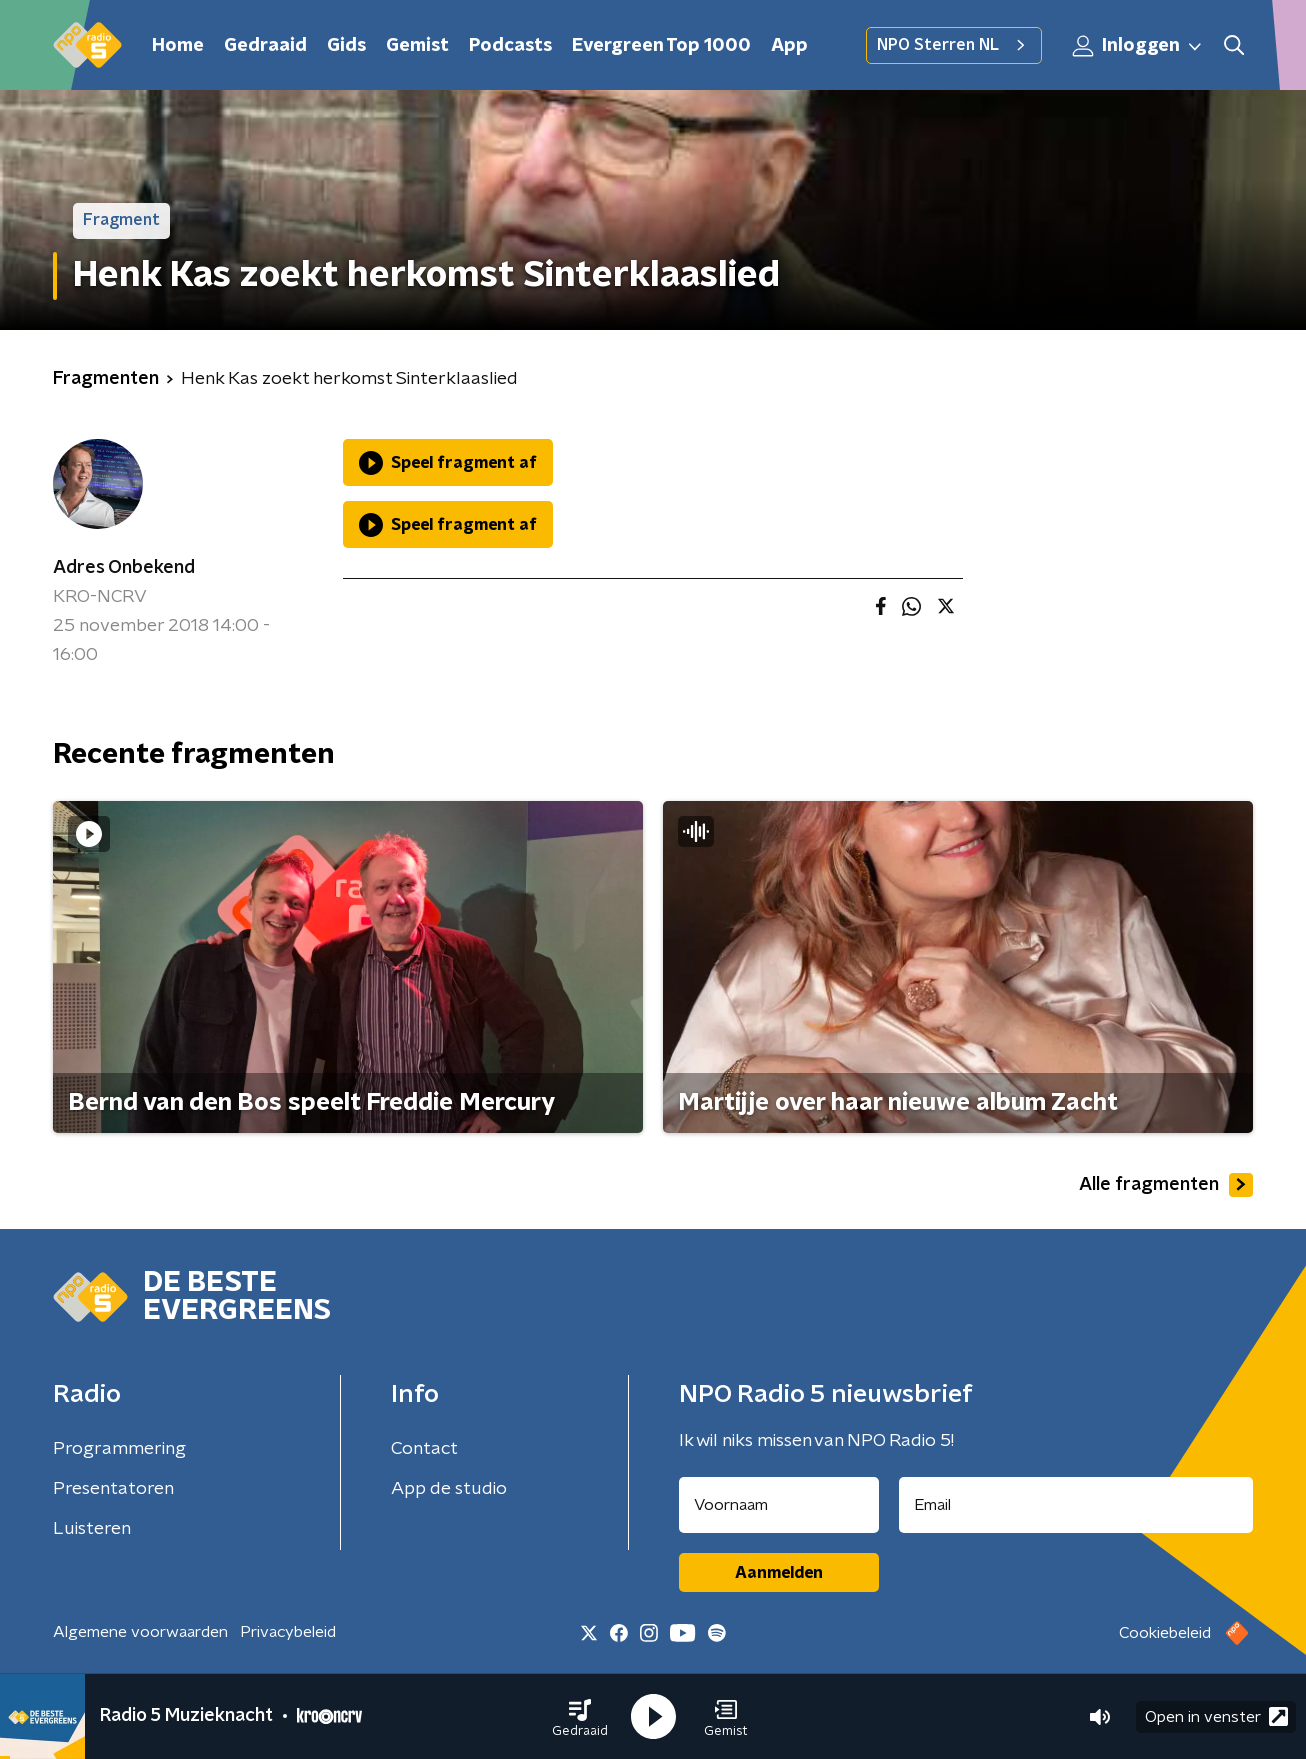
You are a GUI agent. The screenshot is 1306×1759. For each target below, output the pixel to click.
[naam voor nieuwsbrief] (779, 1505)
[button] (580, 1717)
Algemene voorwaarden (140, 1632)
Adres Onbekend (124, 568)
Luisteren (92, 1529)
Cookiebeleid (1165, 1633)
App (789, 46)
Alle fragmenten (1166, 1185)
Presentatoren (113, 1489)
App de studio (449, 1489)
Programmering (119, 1449)
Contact (424, 1449)
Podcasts (510, 46)
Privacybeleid (288, 1632)
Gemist (417, 46)
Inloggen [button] (1138, 46)
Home (178, 46)
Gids (346, 46)
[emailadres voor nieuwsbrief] (1076, 1505)
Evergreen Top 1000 (661, 46)
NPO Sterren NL (954, 45)
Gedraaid (265, 46)
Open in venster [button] (1216, 1716)
